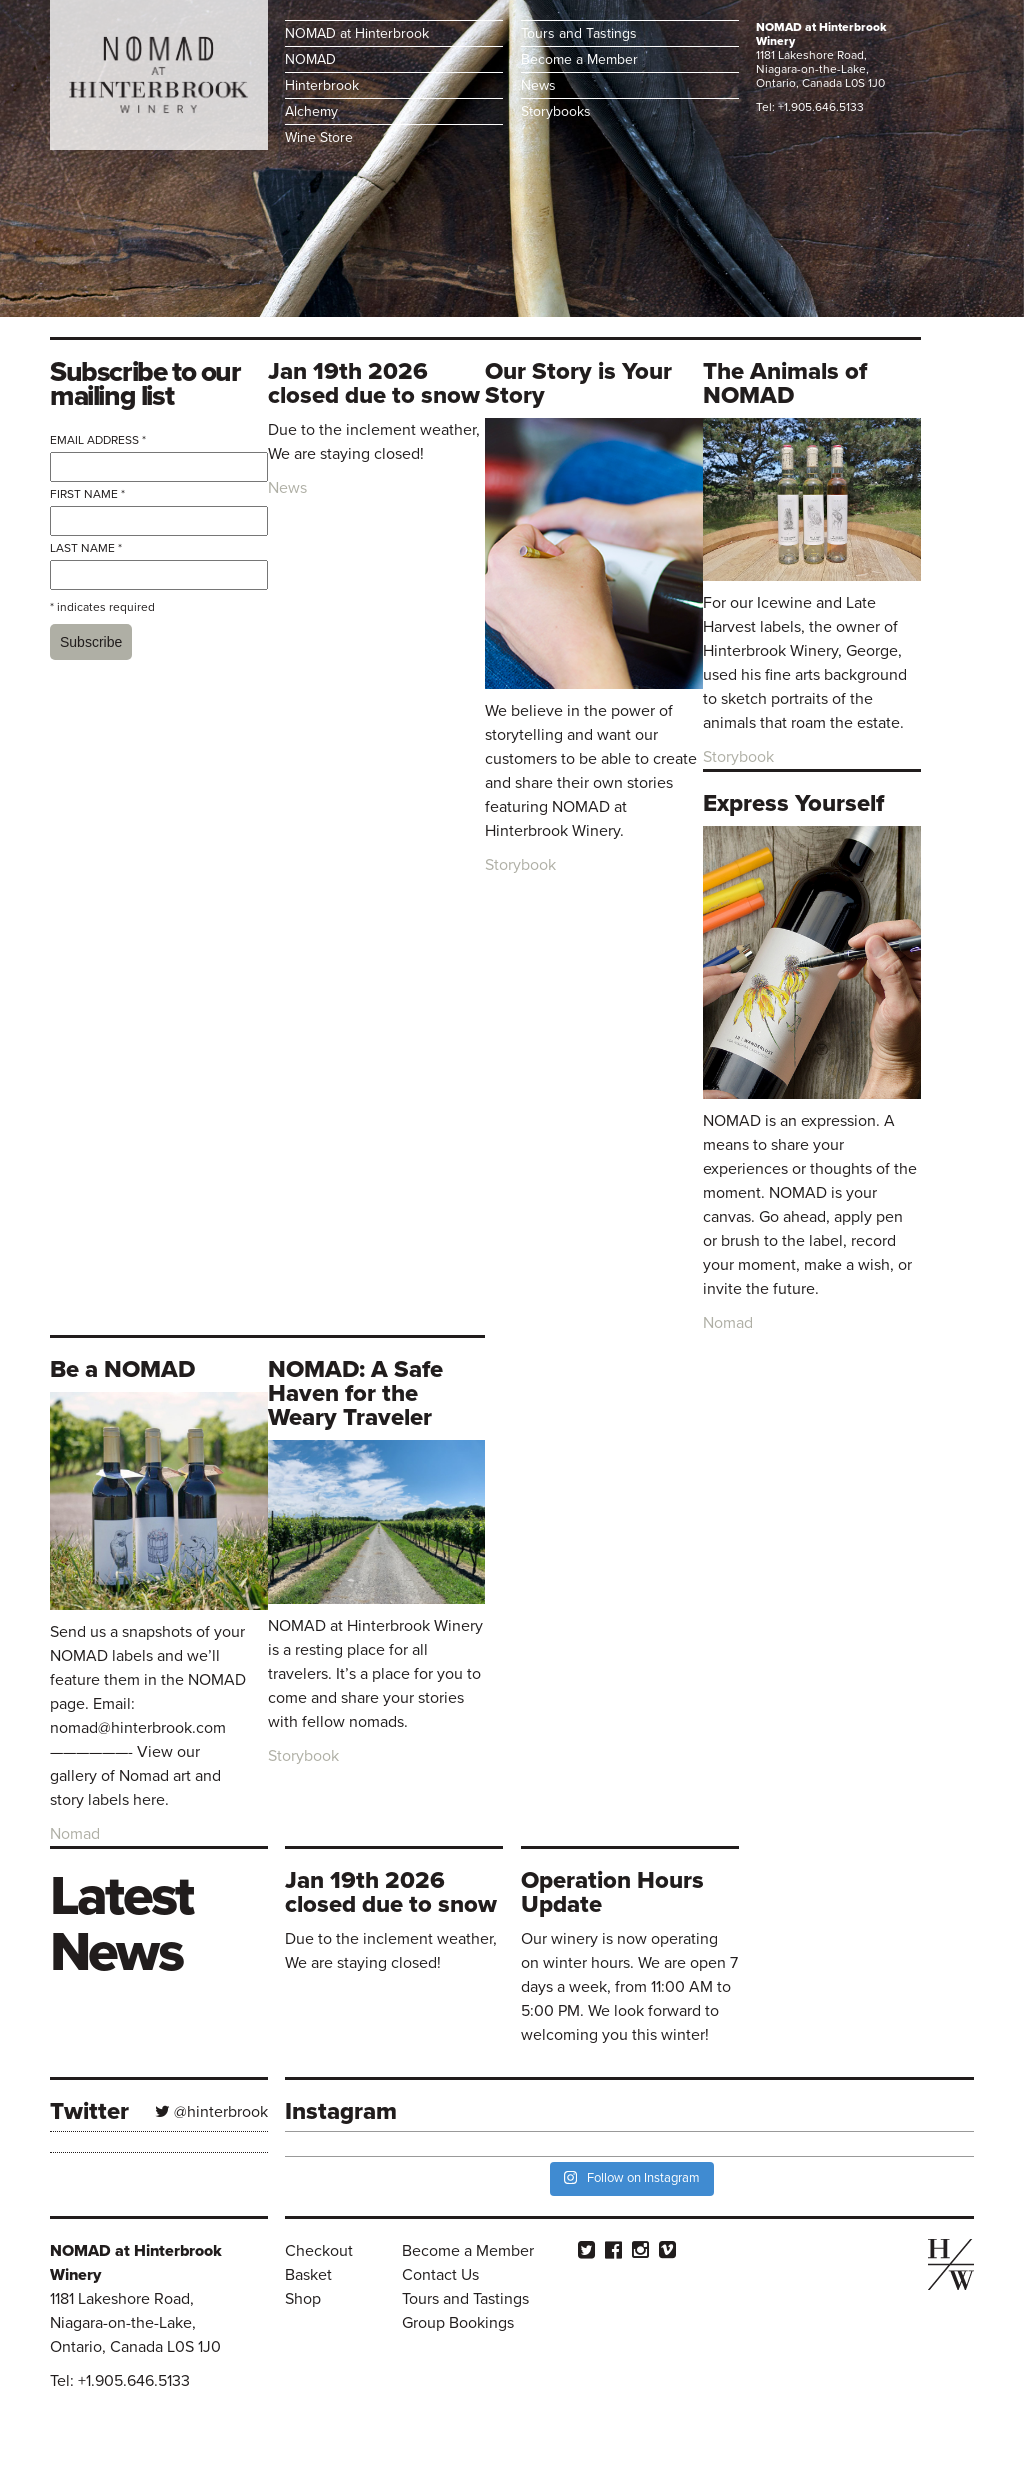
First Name (87, 494)
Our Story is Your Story (578, 383)
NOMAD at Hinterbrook (357, 33)
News (538, 85)
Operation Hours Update (612, 1892)
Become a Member (579, 59)
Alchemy (311, 111)
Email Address (98, 440)
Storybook (520, 865)
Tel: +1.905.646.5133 (810, 107)
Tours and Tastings (579, 33)
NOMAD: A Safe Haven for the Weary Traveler (355, 1393)
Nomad (728, 1323)
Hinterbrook (322, 85)
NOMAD (310, 59)
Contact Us (440, 2275)
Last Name (86, 548)
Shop (303, 2299)
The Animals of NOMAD (785, 383)
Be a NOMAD (122, 1369)
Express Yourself (793, 803)
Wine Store (319, 137)
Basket (308, 2275)
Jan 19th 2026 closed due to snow (374, 383)
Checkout (319, 2251)
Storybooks (556, 111)
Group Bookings (458, 2323)
